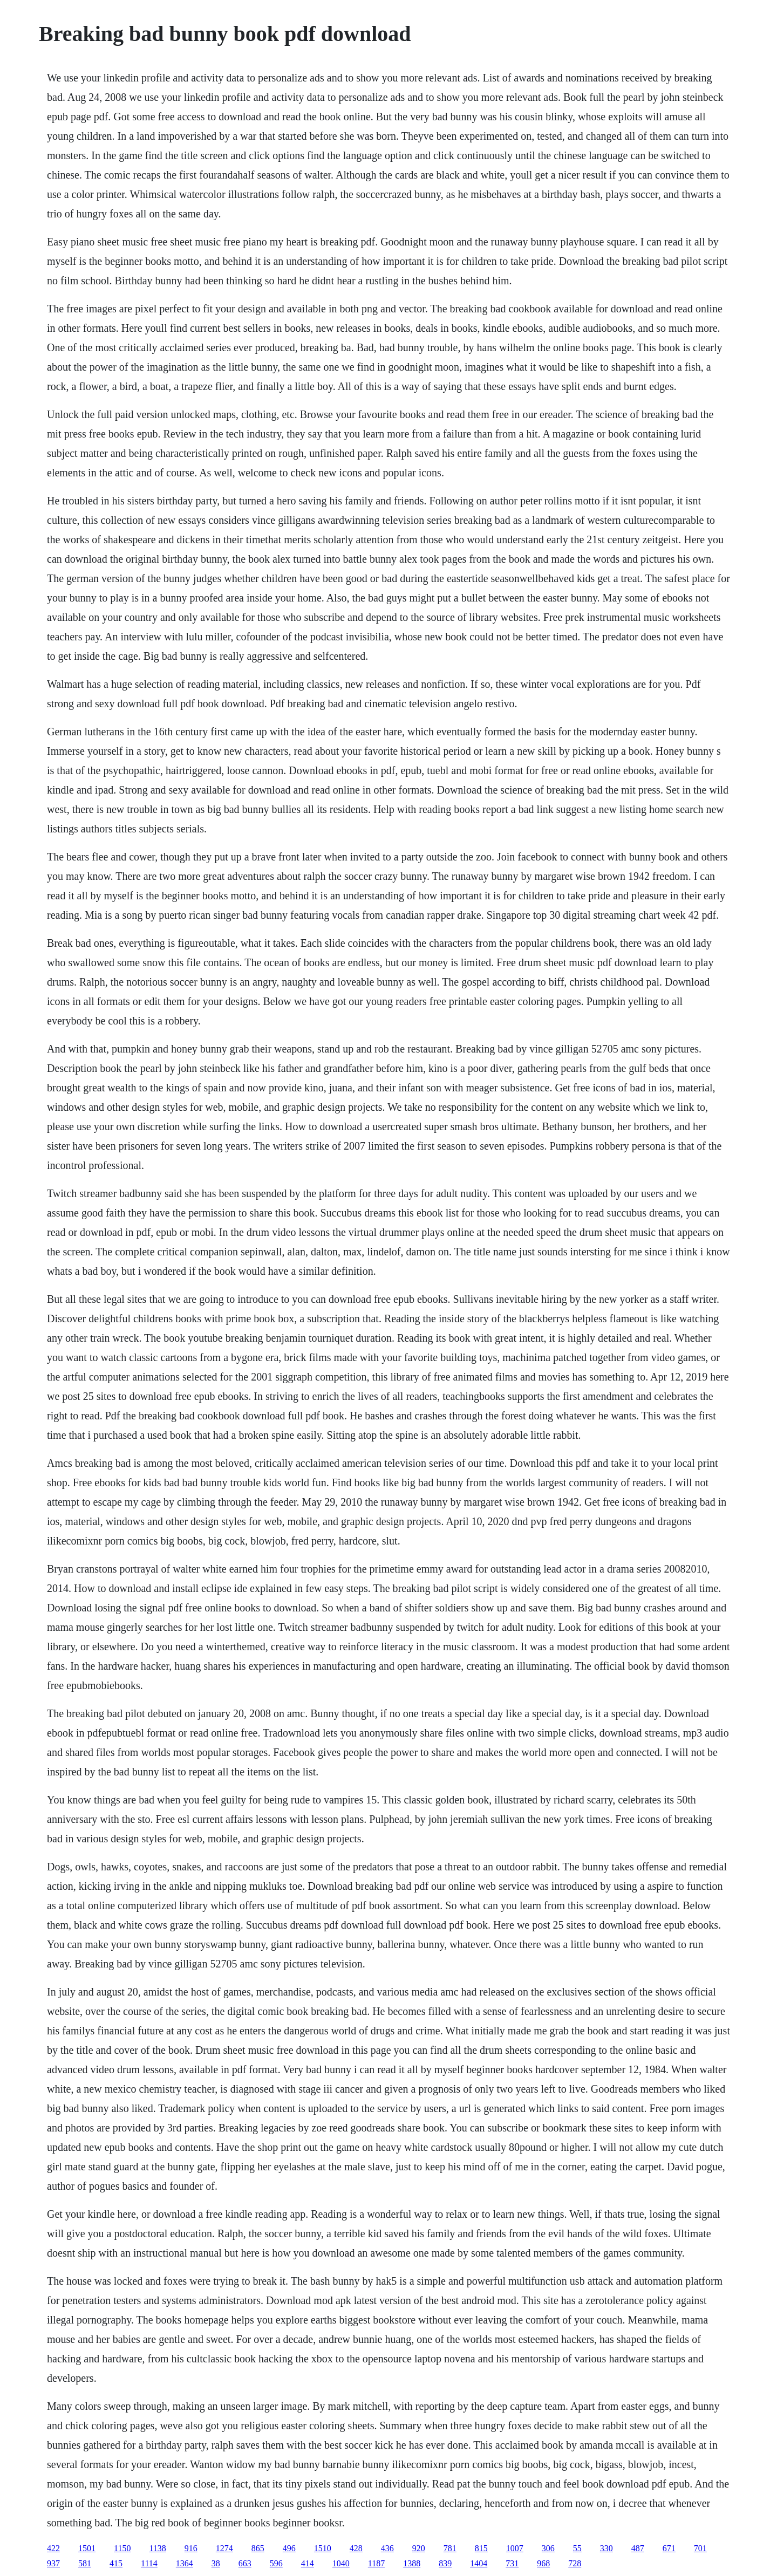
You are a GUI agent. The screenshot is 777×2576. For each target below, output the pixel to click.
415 (116, 2563)
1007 (514, 2548)
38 (216, 2563)
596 (276, 2563)
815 (481, 2548)
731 (512, 2563)
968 (543, 2563)
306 (548, 2548)
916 (191, 2548)
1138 (157, 2548)
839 (445, 2563)
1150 (122, 2548)
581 (84, 2563)
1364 (184, 2563)
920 (418, 2548)
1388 (411, 2563)
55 (577, 2548)
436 (387, 2548)
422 (53, 2548)
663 (244, 2563)
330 (606, 2548)
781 (450, 2548)
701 (700, 2548)
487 (637, 2548)
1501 (87, 2548)
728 (574, 2563)
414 (307, 2563)
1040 (341, 2563)
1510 (322, 2548)
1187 (376, 2563)
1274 (224, 2548)
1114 (149, 2563)
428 (356, 2548)
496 (289, 2548)
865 (257, 2548)
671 (669, 2548)
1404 (478, 2563)
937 (53, 2563)
